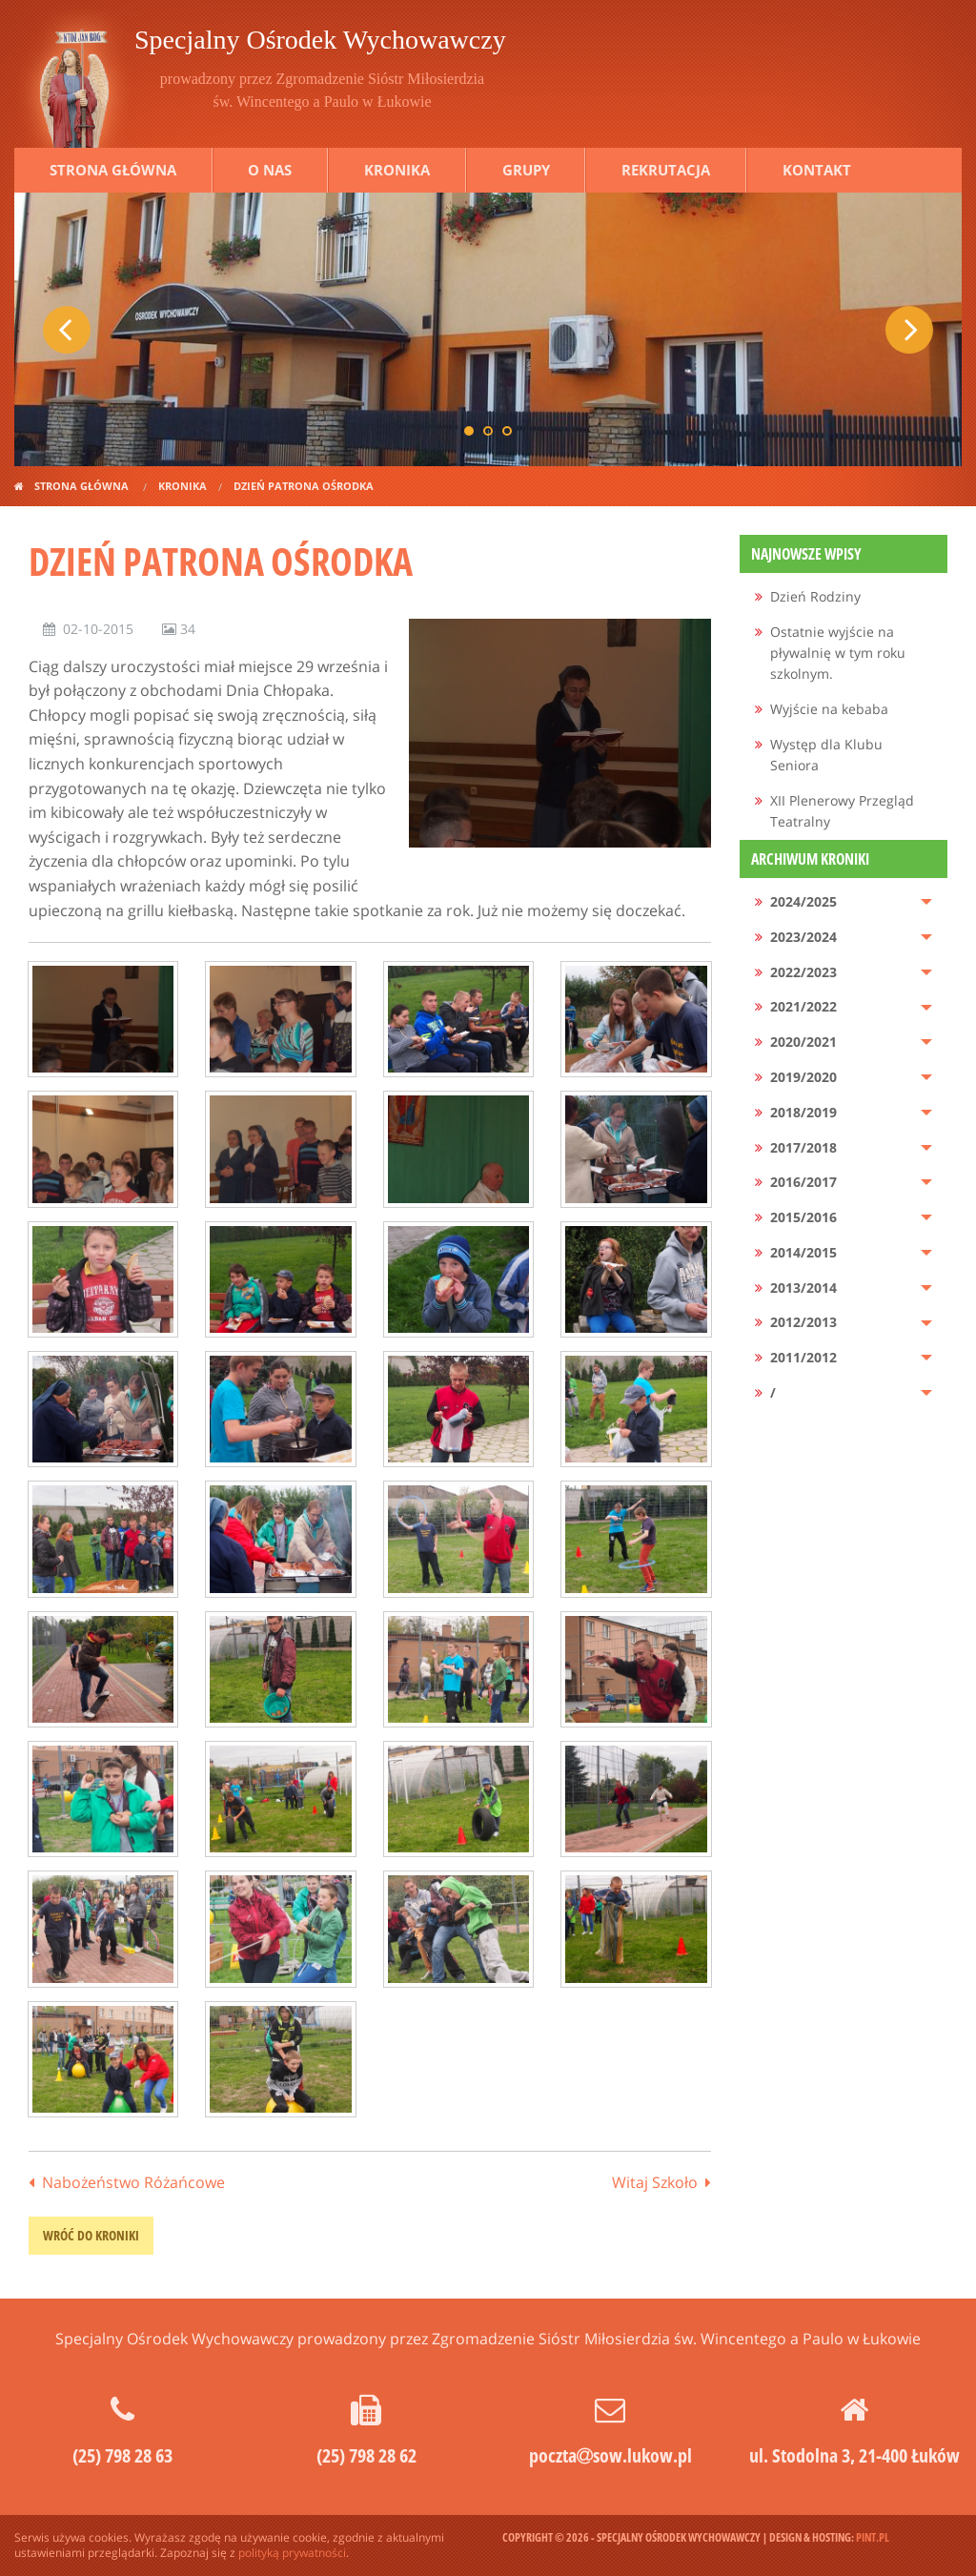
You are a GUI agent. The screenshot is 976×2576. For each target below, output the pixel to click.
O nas (270, 169)
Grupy (526, 169)
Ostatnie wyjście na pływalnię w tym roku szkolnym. (837, 653)
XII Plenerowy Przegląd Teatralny (842, 810)
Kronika (397, 169)
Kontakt (817, 169)
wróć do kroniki (91, 2235)
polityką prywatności (292, 2553)
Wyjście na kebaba (829, 709)
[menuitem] (844, 597)
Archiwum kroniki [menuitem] (810, 858)
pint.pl (872, 2537)
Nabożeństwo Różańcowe (133, 2182)
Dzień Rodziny (815, 596)
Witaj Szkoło (655, 2182)
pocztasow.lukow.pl (610, 2455)
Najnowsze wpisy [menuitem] (806, 553)
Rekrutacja (665, 169)
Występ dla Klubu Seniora (826, 754)
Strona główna (113, 169)
